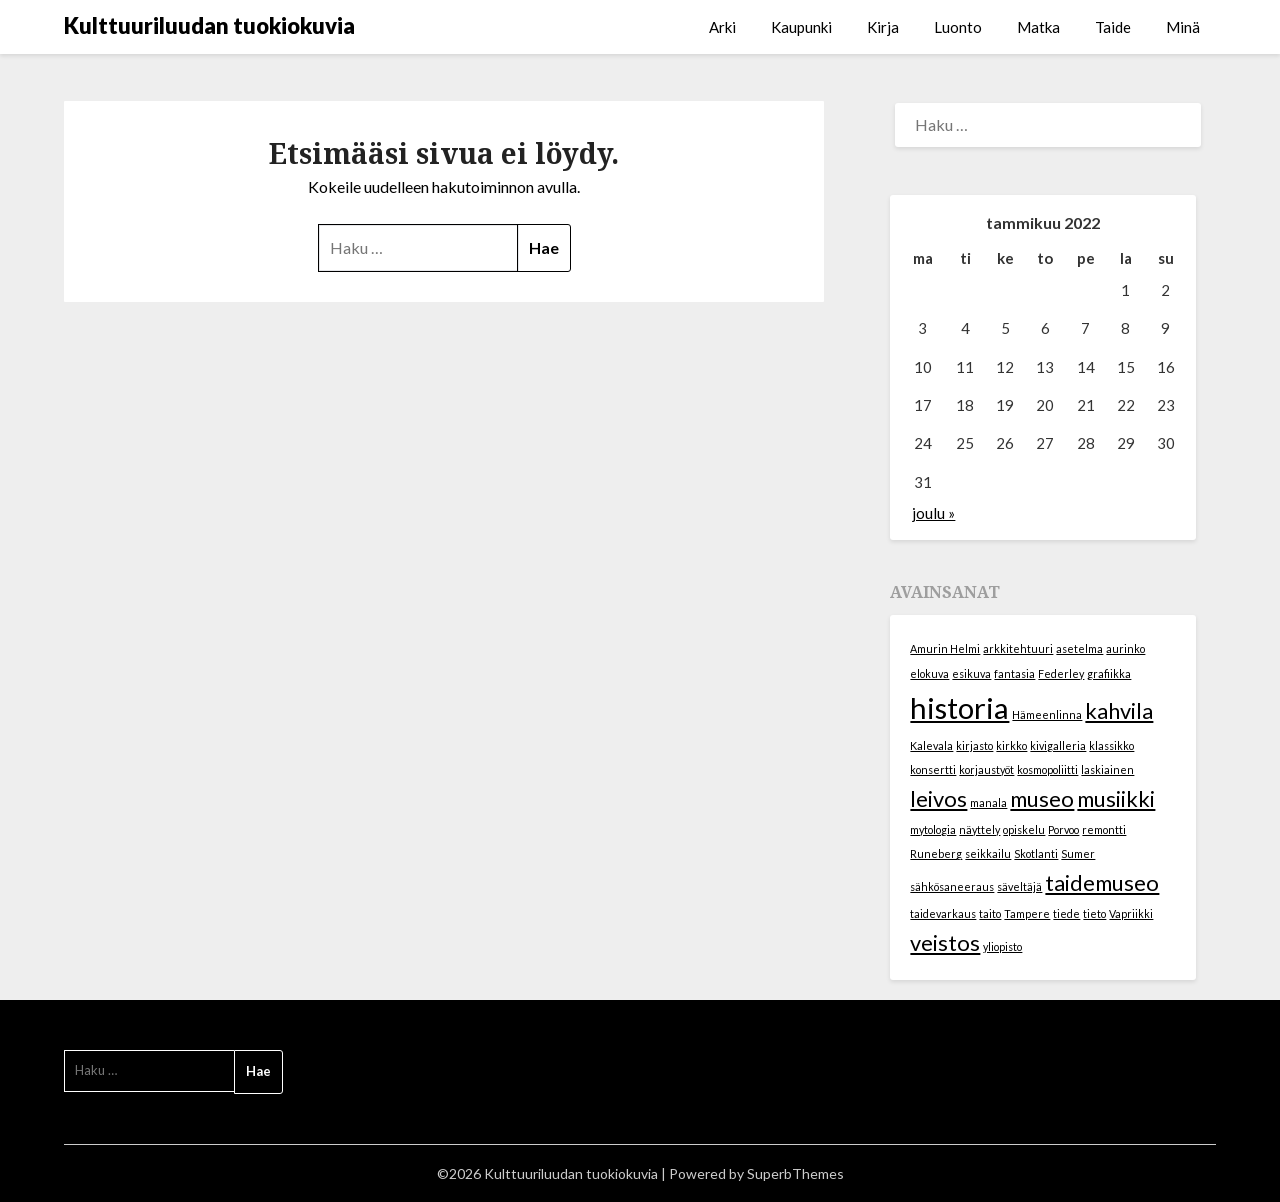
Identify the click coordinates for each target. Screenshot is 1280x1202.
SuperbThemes (795, 1173)
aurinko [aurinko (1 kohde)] (1125, 648)
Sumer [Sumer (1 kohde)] (1078, 853)
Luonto (958, 27)
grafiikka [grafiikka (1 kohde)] (1109, 673)
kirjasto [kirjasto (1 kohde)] (974, 745)
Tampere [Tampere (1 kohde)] (1027, 913)
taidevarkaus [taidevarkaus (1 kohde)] (943, 913)
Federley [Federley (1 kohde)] (1061, 673)
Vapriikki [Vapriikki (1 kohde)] (1131, 913)
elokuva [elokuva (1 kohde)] (929, 673)
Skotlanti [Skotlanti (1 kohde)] (1036, 853)
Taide (1113, 27)
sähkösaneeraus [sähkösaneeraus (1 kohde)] (952, 886)
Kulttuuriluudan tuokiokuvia (209, 25)
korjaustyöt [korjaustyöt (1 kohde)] (986, 769)
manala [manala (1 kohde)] (988, 802)
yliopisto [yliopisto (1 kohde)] (1002, 946)
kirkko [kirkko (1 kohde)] (1011, 745)
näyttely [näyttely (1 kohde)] (979, 829)
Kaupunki (801, 27)
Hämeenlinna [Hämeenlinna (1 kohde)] (1047, 714)
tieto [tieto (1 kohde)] (1094, 913)
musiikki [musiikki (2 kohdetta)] (1116, 798)
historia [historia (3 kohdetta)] (959, 707)
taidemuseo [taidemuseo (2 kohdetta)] (1102, 882)
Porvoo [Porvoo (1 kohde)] (1063, 829)
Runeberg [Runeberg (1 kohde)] (936, 853)
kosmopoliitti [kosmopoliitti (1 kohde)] (1047, 769)
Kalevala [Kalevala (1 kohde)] (931, 745)
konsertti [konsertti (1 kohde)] (933, 769)
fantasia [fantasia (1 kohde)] (1014, 673)
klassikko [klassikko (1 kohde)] (1111, 745)
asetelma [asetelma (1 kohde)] (1079, 648)
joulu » (933, 513)
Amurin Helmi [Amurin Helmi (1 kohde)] (945, 648)
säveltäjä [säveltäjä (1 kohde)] (1019, 886)
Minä (1183, 27)
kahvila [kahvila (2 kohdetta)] (1119, 710)
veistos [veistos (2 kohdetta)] (945, 942)
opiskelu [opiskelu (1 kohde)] (1024, 829)
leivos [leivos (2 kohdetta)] (938, 798)
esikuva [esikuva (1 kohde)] (971, 673)
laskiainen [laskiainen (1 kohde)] (1107, 769)
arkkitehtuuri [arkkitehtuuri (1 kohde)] (1018, 648)
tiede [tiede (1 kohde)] (1066, 913)
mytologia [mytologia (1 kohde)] (933, 829)
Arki (722, 27)
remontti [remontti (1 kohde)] (1104, 829)
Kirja (883, 27)
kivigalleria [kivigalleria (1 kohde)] (1058, 745)
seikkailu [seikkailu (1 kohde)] (988, 853)
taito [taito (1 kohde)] (990, 913)
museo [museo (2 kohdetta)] (1042, 798)
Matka (1038, 27)
